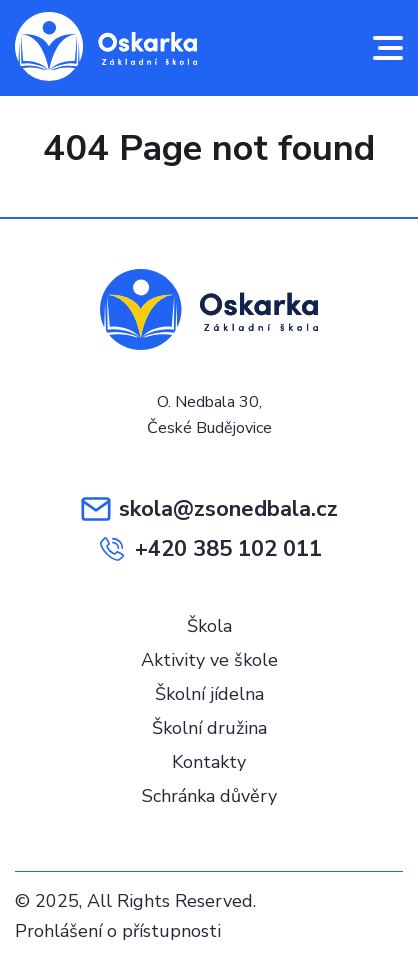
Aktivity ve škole (209, 660)
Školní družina (209, 728)
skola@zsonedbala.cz (209, 509)
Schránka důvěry (209, 796)
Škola (209, 626)
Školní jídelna (209, 694)
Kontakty (209, 762)
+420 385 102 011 (209, 549)
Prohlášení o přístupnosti (118, 931)
